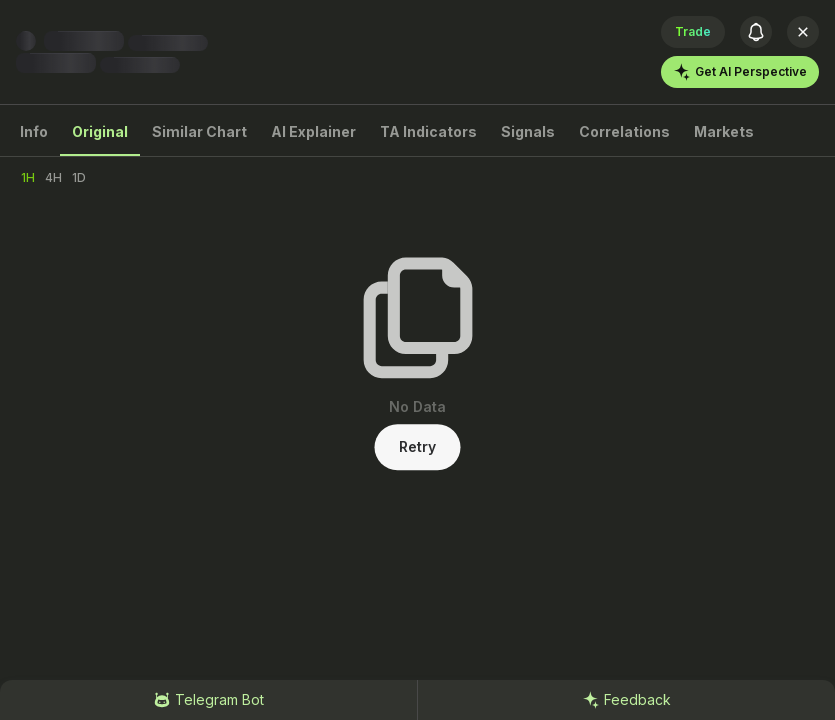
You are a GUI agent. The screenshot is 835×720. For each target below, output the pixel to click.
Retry (417, 446)
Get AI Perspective (740, 72)
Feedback (626, 700)
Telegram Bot (208, 700)
